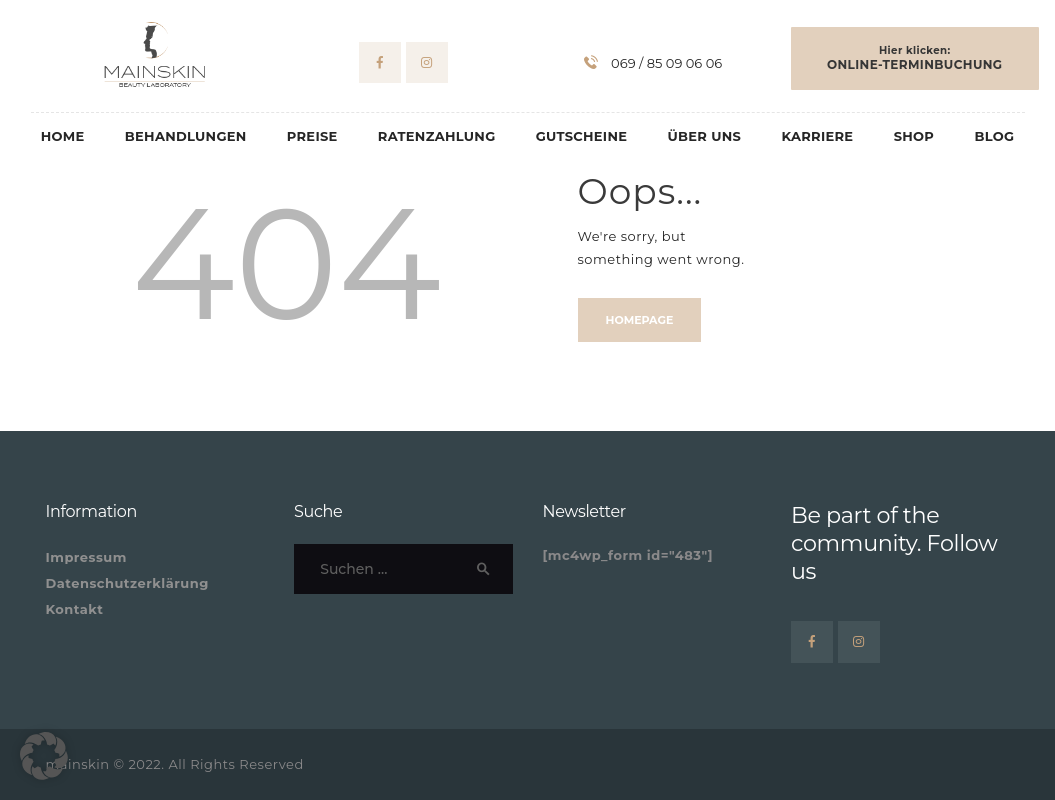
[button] (44, 756)
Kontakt (75, 609)
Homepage (640, 320)
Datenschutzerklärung (127, 583)
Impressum (86, 557)
